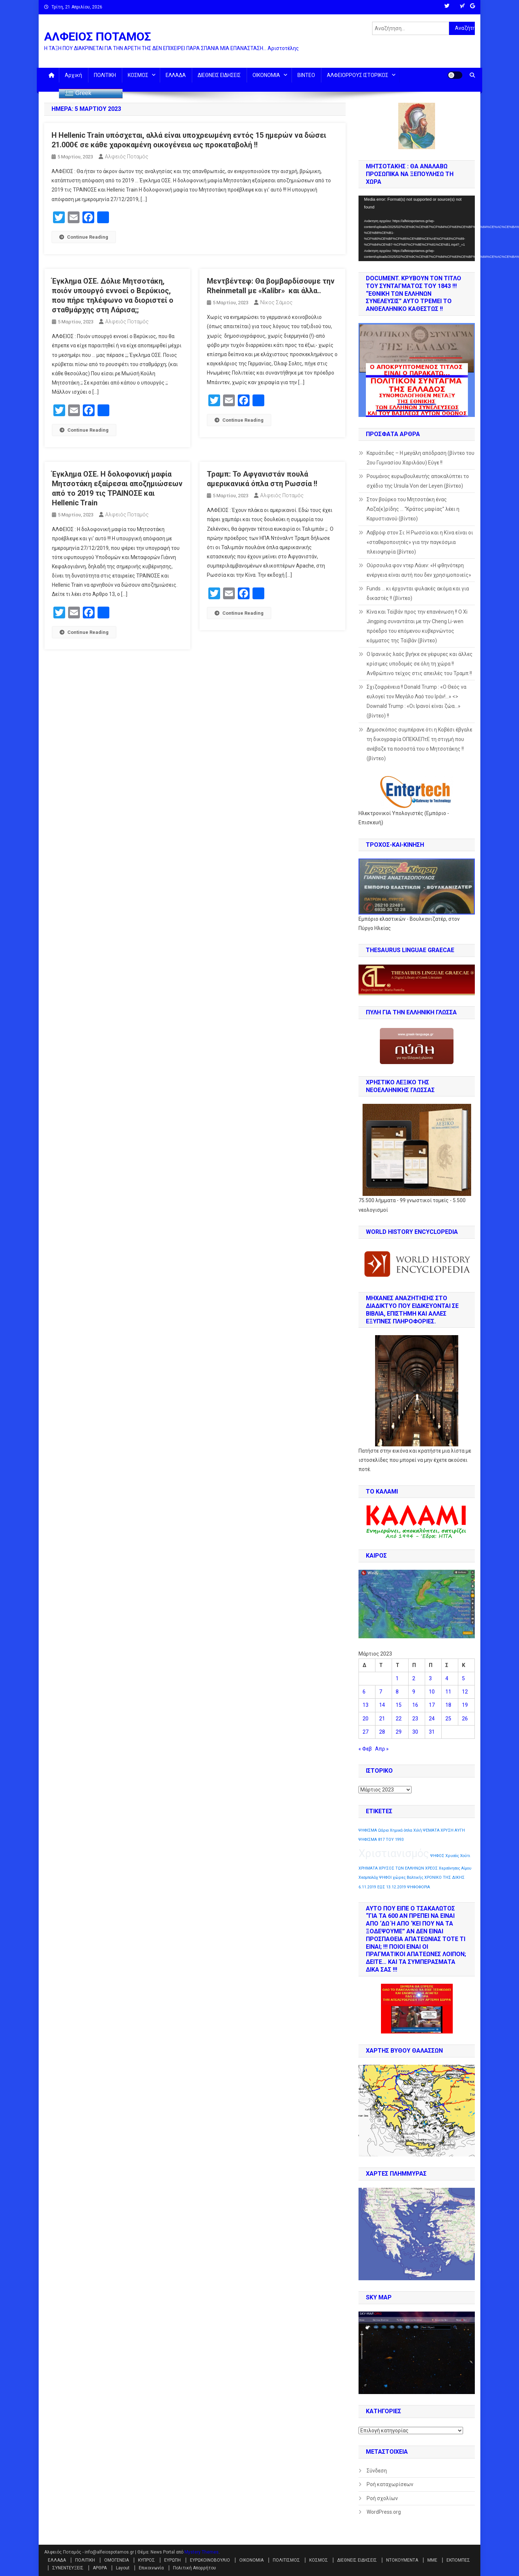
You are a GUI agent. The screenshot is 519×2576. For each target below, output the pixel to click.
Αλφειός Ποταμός (126, 156)
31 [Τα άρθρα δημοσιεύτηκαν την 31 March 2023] (432, 1732)
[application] (417, 228)
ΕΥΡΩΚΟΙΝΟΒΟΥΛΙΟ (210, 2560)
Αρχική (73, 75)
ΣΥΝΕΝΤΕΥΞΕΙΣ (68, 2567)
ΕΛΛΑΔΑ (176, 75)
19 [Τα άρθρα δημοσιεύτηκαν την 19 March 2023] (465, 1705)
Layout (123, 2567)
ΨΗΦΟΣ (437, 1855)
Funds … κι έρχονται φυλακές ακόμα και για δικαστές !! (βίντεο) (418, 593)
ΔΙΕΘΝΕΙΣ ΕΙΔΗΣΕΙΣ (219, 75)
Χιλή (417, 1830)
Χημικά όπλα (401, 1830)
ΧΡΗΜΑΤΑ (368, 1868)
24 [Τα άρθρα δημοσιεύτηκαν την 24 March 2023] (432, 1719)
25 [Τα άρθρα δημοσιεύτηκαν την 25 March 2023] (448, 1719)
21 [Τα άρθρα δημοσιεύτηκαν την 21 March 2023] (382, 1719)
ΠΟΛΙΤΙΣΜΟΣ (286, 2560)
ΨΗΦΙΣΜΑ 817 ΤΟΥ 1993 (381, 1839)
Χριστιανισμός (394, 1853)
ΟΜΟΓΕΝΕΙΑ (116, 2560)
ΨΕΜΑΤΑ (431, 1830)
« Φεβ (365, 1749)
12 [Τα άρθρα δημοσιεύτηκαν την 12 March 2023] (465, 1692)
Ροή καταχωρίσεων (390, 2484)
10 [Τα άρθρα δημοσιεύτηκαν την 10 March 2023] (432, 1692)
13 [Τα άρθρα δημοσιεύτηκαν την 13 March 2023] (365, 1705)
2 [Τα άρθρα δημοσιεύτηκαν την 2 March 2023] (413, 1678)
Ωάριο (383, 1830)
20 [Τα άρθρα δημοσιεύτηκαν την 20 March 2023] (365, 1719)
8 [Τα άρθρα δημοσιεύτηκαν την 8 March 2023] (397, 1692)
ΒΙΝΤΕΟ (306, 75)
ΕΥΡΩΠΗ (172, 2560)
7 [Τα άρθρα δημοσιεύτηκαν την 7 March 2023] (380, 1692)
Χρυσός (452, 1855)
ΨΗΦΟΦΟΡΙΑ (418, 1887)
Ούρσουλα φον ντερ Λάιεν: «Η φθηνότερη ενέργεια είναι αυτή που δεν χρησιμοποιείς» (419, 570)
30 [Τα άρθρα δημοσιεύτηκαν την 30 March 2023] (415, 1732)
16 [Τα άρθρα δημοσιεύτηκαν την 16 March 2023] (415, 1705)
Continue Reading (83, 237)
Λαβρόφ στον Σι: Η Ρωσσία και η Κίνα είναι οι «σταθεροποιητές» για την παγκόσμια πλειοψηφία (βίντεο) (420, 542)
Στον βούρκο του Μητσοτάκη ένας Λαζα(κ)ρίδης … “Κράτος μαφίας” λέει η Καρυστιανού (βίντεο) (413, 509)
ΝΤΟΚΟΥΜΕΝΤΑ (402, 2560)
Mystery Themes (201, 2552)
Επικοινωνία (151, 2567)
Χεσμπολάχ (368, 1877)
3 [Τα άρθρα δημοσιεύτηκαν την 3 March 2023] (430, 1678)
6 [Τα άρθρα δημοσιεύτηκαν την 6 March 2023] (364, 1692)
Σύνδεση (377, 2471)
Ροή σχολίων (382, 2498)
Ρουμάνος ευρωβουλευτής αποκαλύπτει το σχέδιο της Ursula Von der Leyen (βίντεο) (418, 481)
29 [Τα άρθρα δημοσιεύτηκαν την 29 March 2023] (399, 1732)
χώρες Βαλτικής (408, 1877)
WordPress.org (384, 2512)
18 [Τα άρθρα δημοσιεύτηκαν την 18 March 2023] (448, 1705)
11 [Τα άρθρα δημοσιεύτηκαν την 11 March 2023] (448, 1692)
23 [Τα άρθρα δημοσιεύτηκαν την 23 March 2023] (415, 1719)
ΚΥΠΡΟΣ (146, 2560)
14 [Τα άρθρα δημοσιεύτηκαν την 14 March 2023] (382, 1705)
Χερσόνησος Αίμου (455, 1868)
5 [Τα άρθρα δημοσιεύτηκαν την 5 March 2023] (463, 1678)
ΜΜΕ (432, 2560)
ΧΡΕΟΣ (431, 1868)
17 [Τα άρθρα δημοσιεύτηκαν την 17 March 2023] (432, 1705)
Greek (78, 93)
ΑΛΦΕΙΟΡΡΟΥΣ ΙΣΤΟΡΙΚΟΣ (357, 75)
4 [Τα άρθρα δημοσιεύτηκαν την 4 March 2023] (446, 1678)
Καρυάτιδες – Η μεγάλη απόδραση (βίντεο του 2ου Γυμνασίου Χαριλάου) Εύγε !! (420, 458)
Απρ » (382, 1749)
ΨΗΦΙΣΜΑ (368, 1830)
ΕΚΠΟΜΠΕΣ (458, 2560)
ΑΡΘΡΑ (100, 2567)
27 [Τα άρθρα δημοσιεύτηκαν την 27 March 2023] (365, 1732)
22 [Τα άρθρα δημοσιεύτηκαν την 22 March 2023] (399, 1719)
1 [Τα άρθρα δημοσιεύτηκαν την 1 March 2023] (397, 1678)
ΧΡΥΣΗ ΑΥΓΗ (453, 1830)
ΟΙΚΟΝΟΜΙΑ (266, 75)
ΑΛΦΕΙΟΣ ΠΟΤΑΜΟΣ (97, 36)
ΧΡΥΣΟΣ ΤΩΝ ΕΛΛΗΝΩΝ (401, 1868)
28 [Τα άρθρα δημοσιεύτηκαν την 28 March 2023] (382, 1732)
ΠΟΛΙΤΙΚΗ (105, 75)
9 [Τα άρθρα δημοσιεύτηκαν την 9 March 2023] (413, 1692)
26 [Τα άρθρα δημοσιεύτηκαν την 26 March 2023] (465, 1719)
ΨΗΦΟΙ (385, 1877)
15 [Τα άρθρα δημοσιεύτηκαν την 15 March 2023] (399, 1705)
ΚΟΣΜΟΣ (138, 75)
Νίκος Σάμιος (276, 302)
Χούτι (465, 1855)
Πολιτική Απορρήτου (194, 2567)
